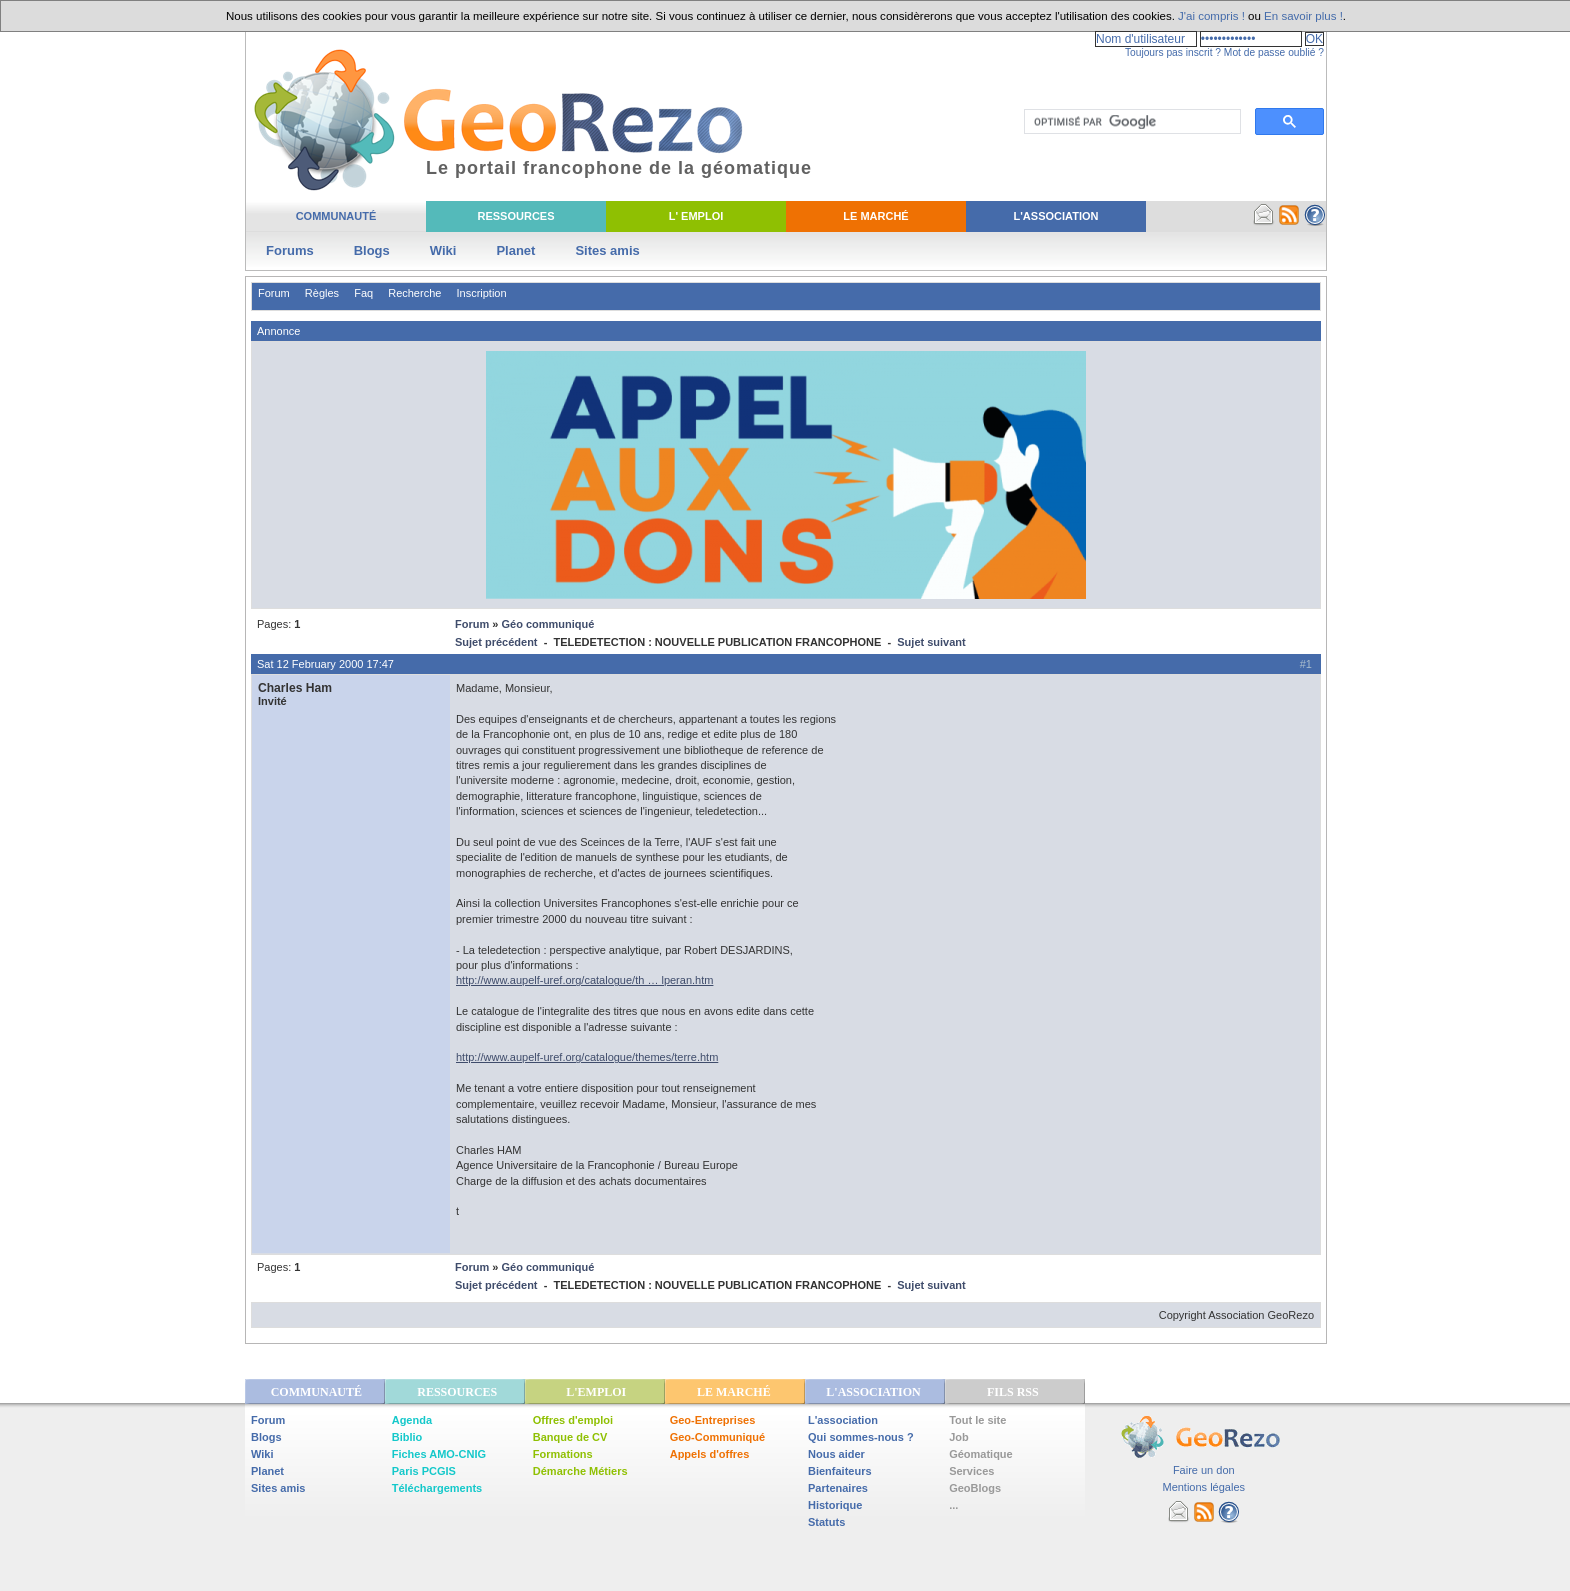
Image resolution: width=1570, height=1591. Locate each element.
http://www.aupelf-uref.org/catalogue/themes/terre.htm (587, 1057)
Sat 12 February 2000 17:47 (325, 664)
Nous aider (836, 1454)
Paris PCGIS (424, 1471)
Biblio (407, 1437)
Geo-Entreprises (713, 1420)
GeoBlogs (975, 1488)
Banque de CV (570, 1437)
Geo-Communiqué (717, 1437)
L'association (843, 1420)
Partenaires (838, 1488)
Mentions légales (1203, 1487)
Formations (563, 1454)
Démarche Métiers (580, 1471)
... (953, 1505)
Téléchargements (437, 1488)
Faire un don (1204, 1470)
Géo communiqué (547, 624)
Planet (515, 250)
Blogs (372, 250)
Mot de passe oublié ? (1274, 52)
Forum (274, 293)
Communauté (336, 216)
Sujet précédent (496, 642)
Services (971, 1471)
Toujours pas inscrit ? (1173, 52)
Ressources (515, 216)
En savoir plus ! (1303, 16)
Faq (363, 293)
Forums (290, 250)
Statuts (826, 1522)
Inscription (481, 293)
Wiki (443, 250)
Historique (835, 1505)
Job (959, 1437)
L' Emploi (696, 216)
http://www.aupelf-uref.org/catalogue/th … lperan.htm (584, 980)
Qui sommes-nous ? (861, 1437)
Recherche (414, 293)
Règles (322, 293)
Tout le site (977, 1420)
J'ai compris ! (1211, 16)
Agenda (412, 1420)
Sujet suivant (931, 642)
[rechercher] (1130, 122)
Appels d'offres (710, 1454)
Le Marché (875, 216)
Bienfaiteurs (840, 1471)
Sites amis (607, 250)
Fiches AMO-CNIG (439, 1454)
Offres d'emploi (573, 1420)
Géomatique (981, 1454)
